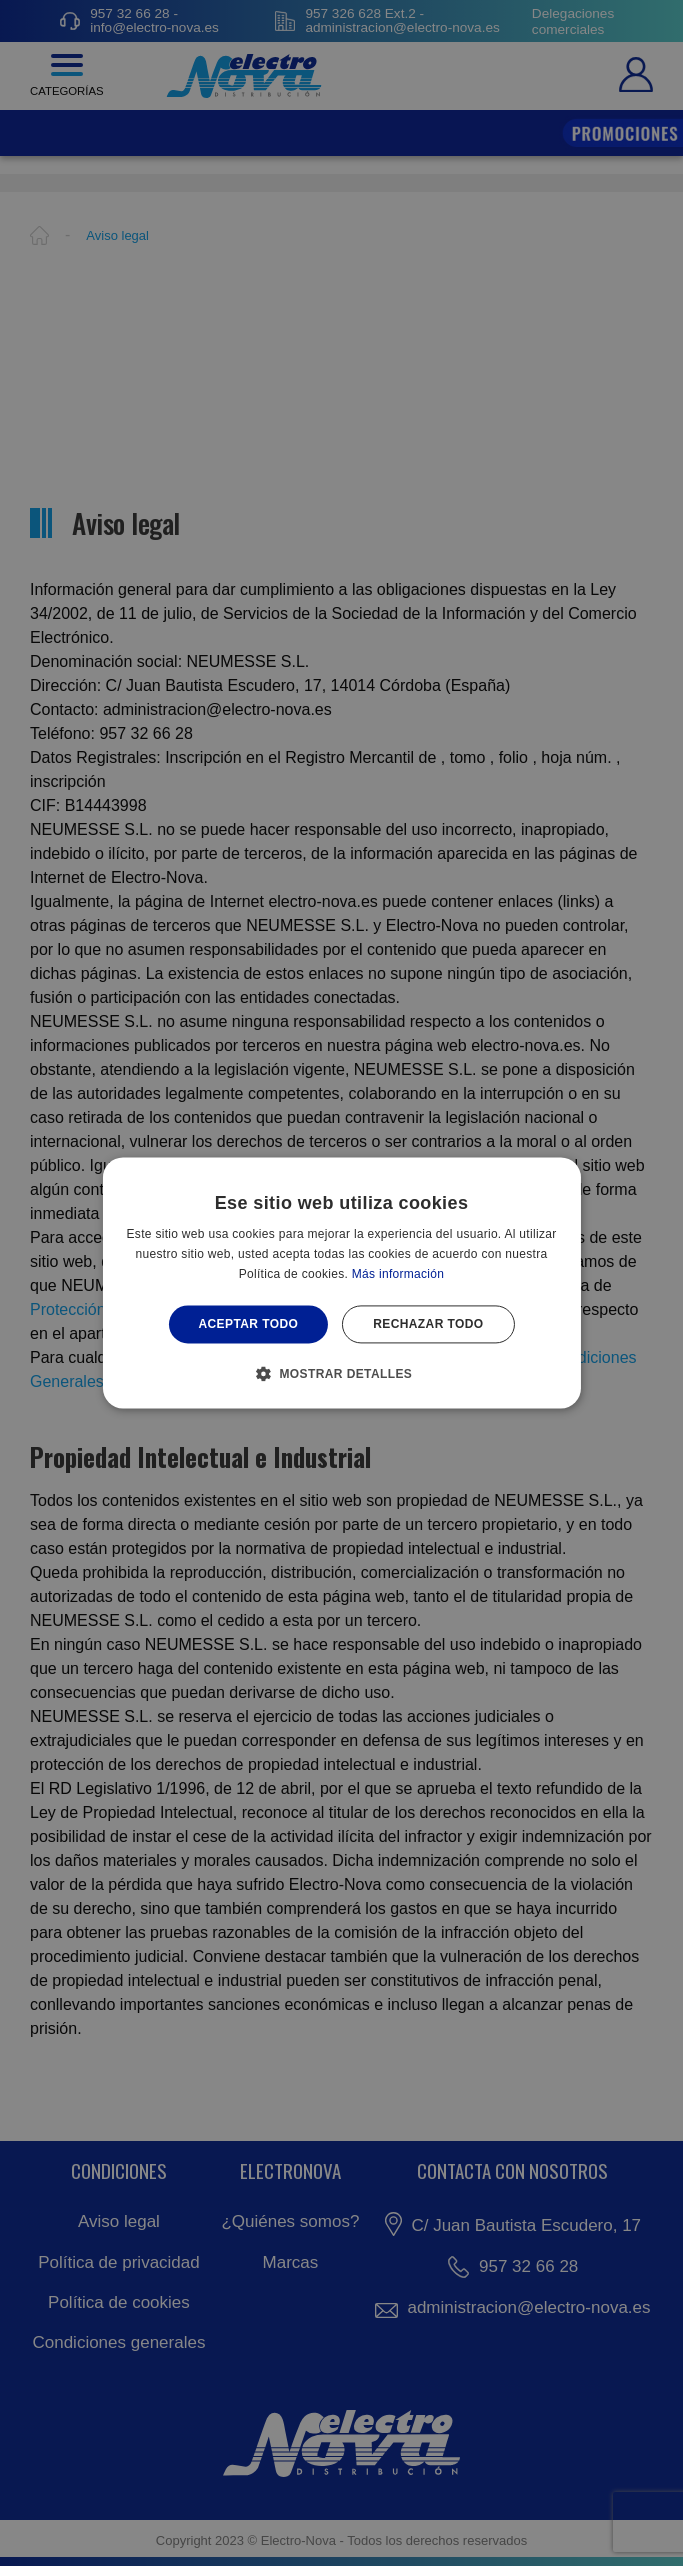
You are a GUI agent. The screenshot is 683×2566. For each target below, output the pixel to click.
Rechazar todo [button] (428, 1324)
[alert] (341, 1283)
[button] (342, 1374)
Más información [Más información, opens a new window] (398, 1274)
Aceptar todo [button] (248, 1324)
